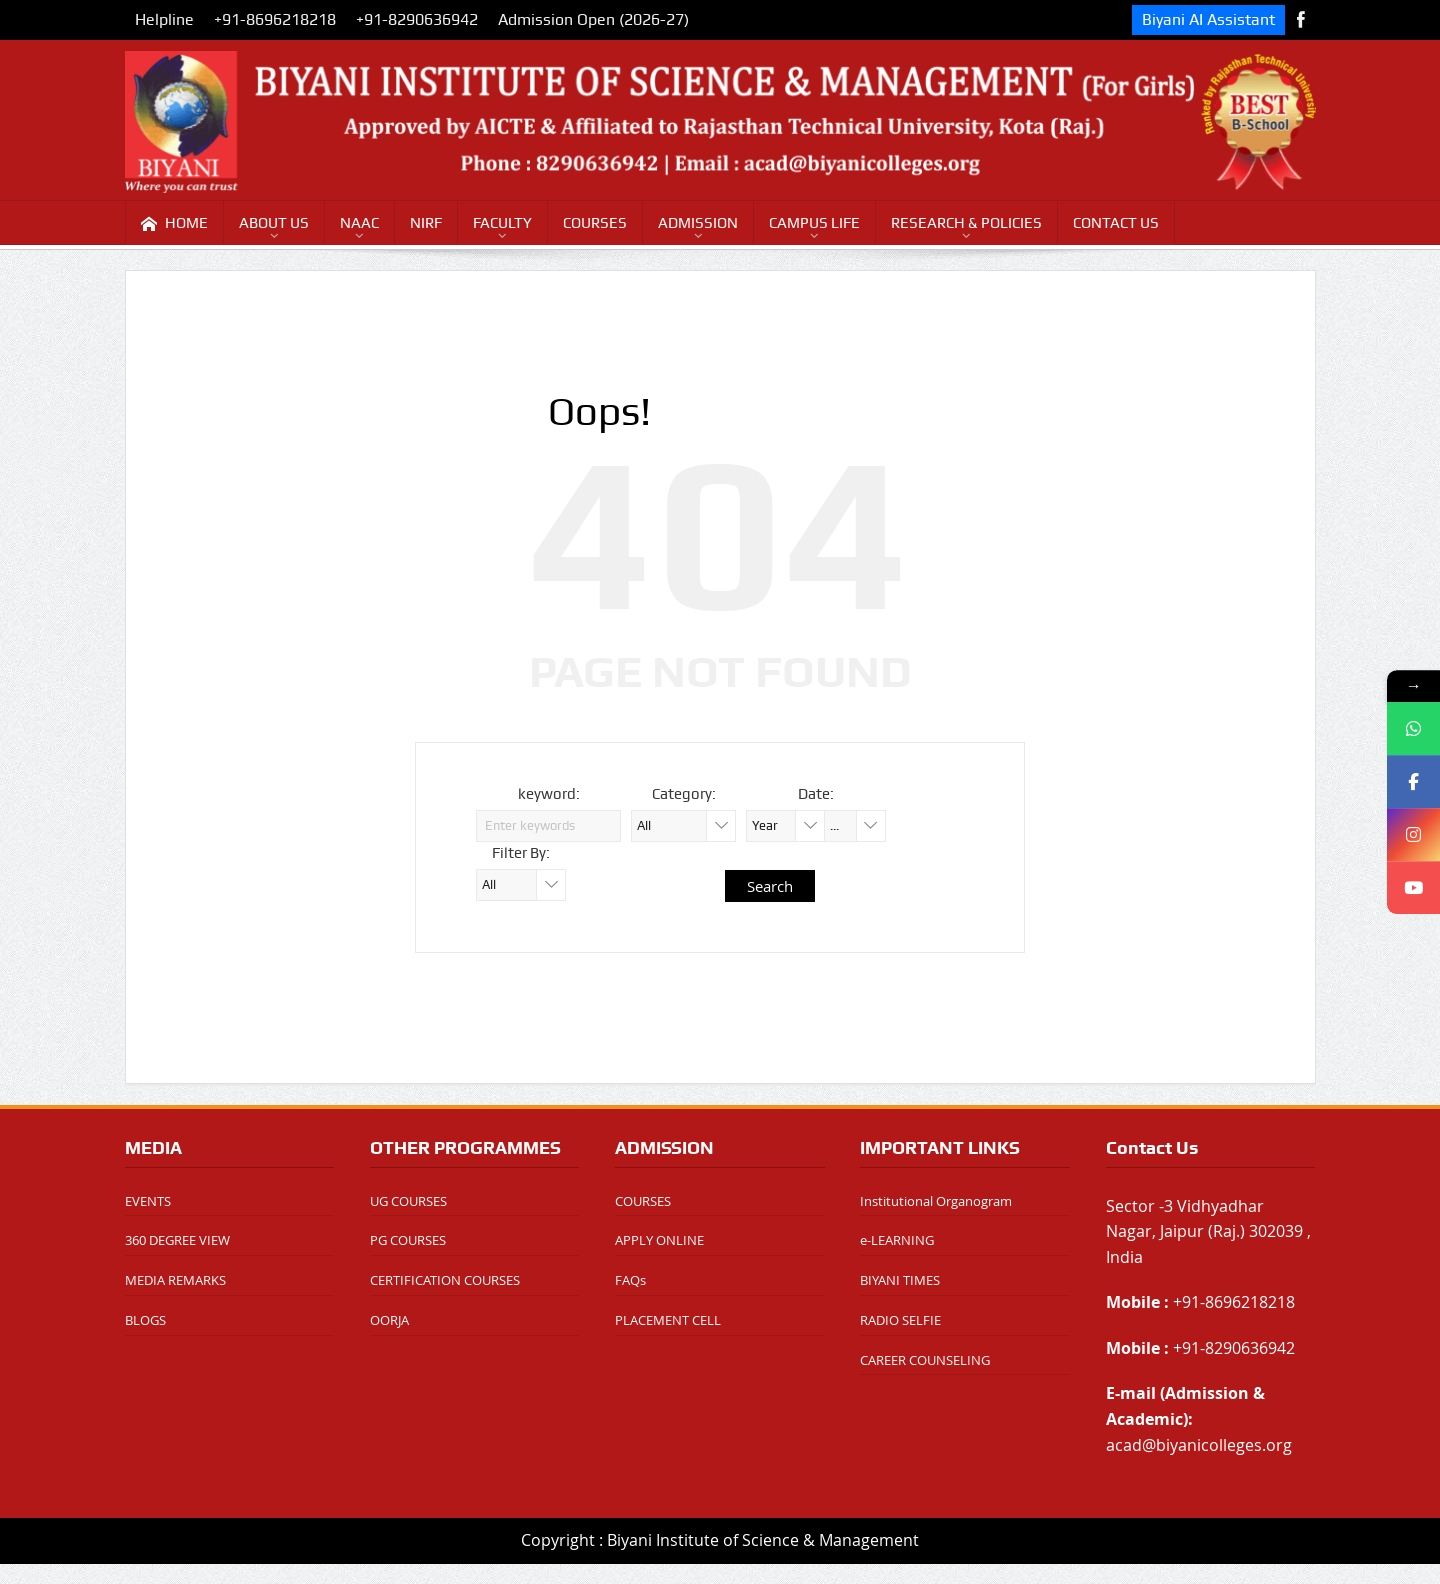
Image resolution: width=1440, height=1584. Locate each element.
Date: (816, 794)
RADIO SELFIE (900, 1320)
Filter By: (521, 853)
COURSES (595, 223)
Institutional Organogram (936, 1201)
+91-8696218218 (275, 19)
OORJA (389, 1320)
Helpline (164, 19)
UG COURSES (408, 1201)
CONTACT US (1116, 223)
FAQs (630, 1280)
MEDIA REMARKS (175, 1280)
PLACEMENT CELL (668, 1320)
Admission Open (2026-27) (593, 19)
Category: (684, 794)
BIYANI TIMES (900, 1280)
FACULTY (502, 223)
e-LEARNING (897, 1240)
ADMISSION (698, 223)
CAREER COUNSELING (925, 1360)
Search (770, 886)
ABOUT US (274, 223)
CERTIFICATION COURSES (445, 1280)
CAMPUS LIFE (814, 223)
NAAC (359, 223)
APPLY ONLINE (659, 1240)
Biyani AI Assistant (1208, 19)
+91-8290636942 (417, 19)
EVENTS (148, 1201)
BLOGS (145, 1320)
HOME (174, 223)
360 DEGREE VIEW (177, 1240)
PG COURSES (408, 1240)
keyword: (549, 794)
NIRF (426, 223)
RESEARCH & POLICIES (966, 223)
